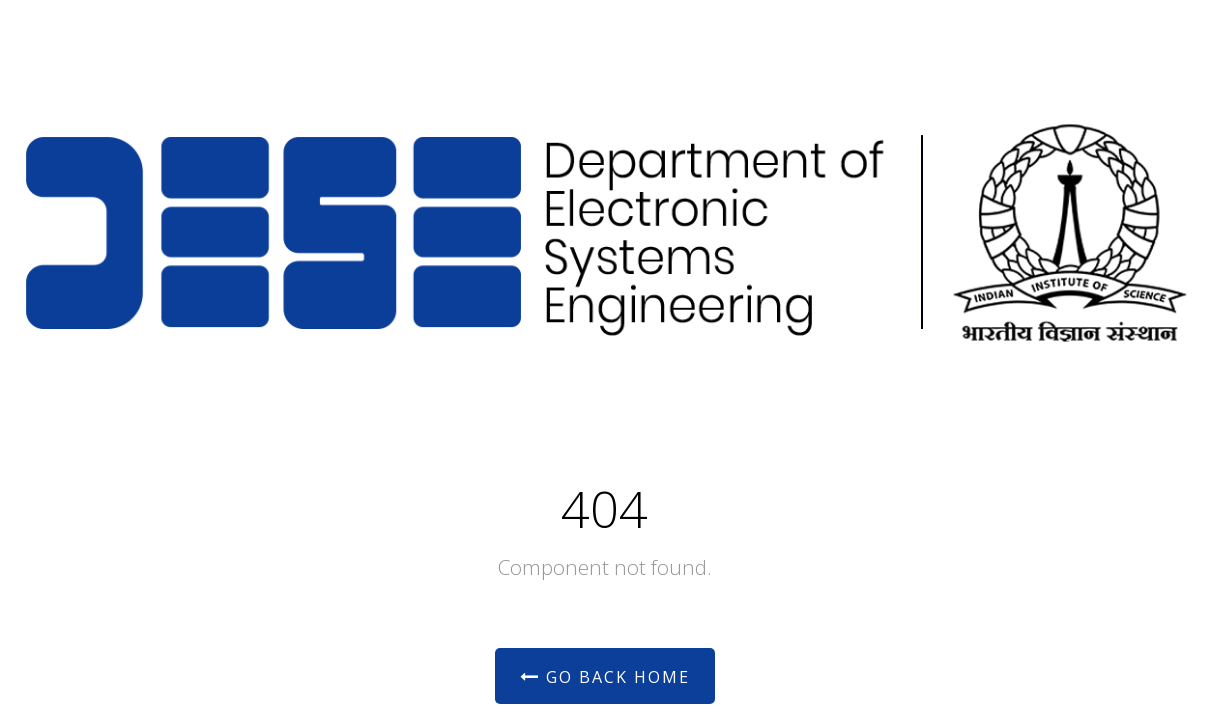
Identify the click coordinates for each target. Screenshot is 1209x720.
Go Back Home (605, 677)
